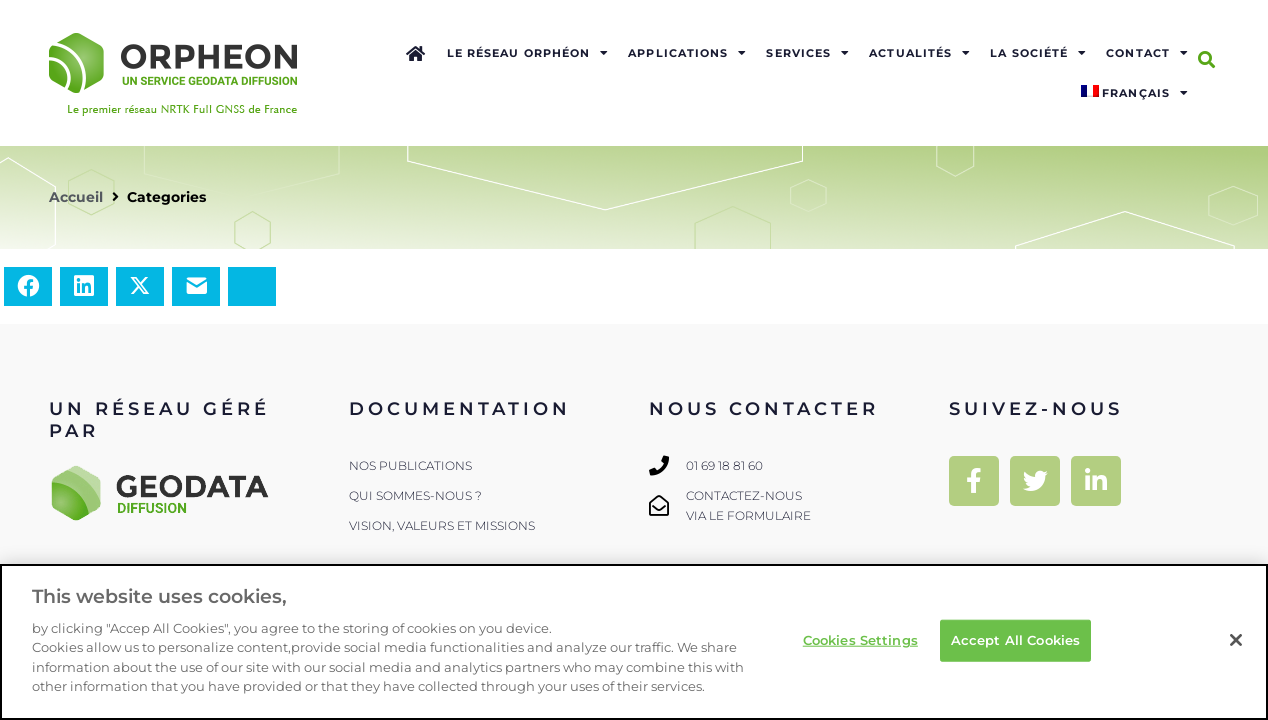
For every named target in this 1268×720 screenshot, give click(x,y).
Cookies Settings (860, 640)
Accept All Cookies (1015, 640)
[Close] (1236, 640)
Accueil (76, 197)
